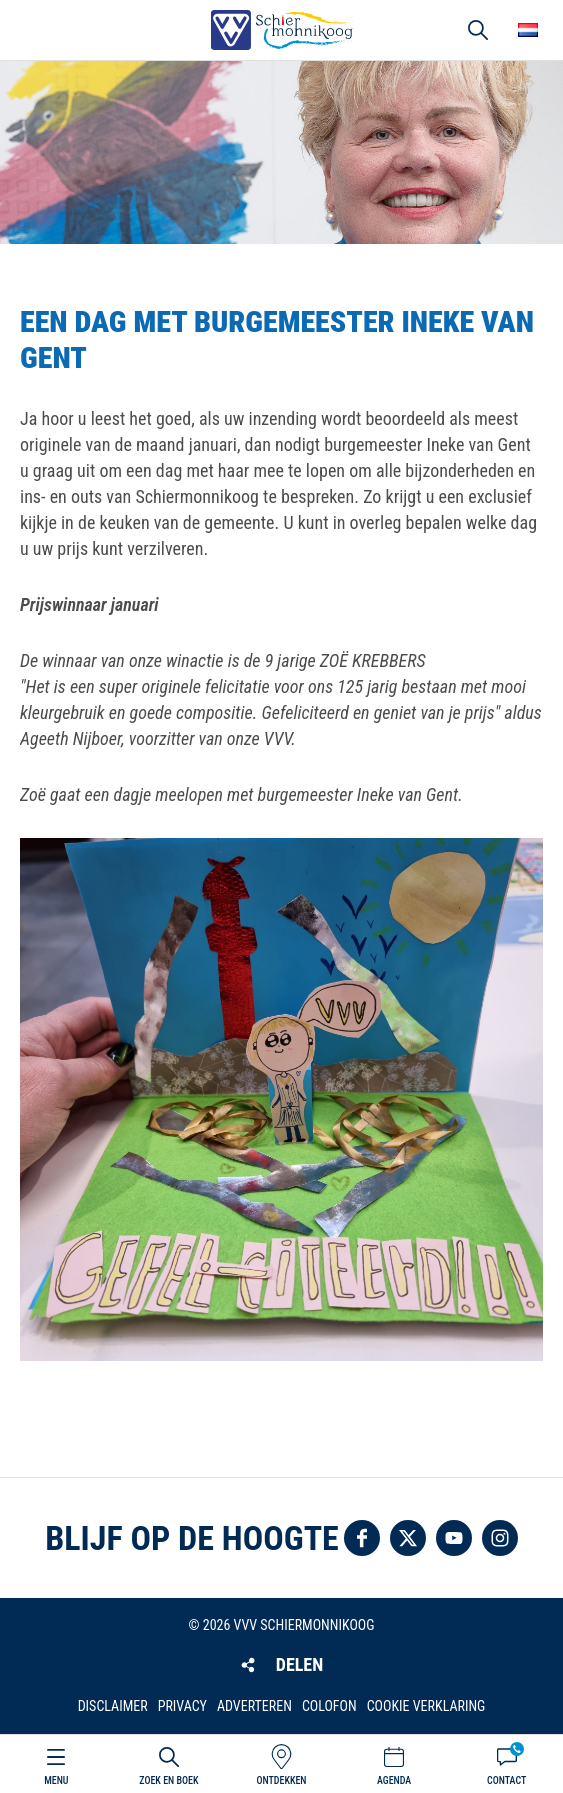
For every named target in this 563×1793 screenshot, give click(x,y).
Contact (506, 1780)
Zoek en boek (168, 1780)
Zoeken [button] (478, 30)
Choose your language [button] (528, 30)
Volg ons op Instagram (500, 1538)
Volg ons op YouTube (454, 1538)
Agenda (394, 1780)
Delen (299, 1664)
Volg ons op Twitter (408, 1538)
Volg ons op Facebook (362, 1538)
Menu (56, 1780)
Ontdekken (281, 1780)
